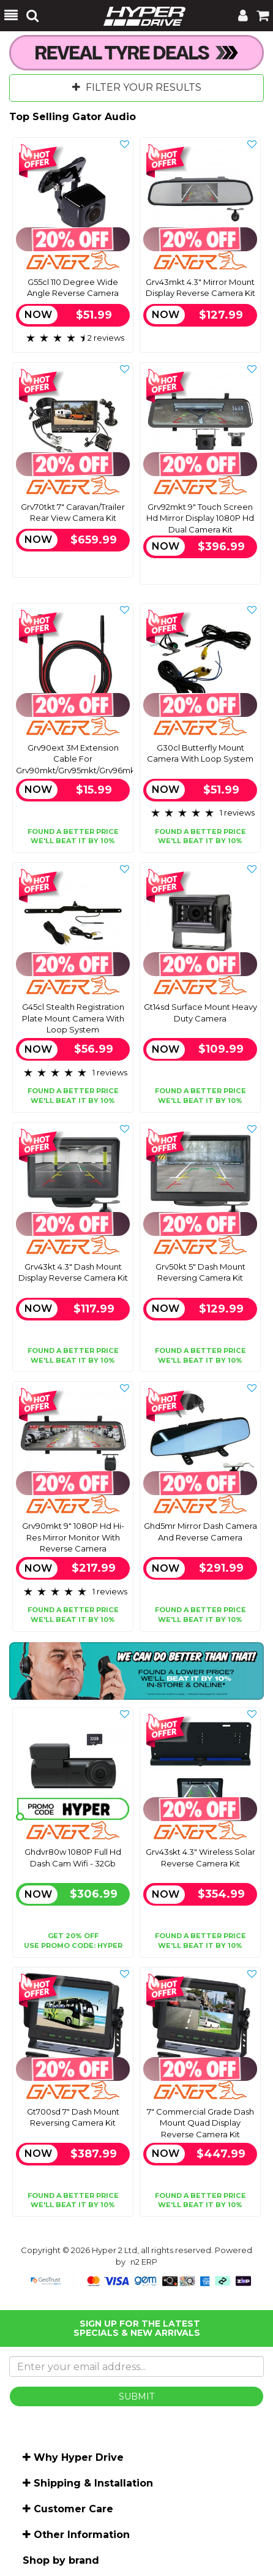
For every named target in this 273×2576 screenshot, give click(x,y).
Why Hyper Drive (79, 2457)
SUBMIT (136, 2396)
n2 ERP (143, 2262)
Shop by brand (61, 2560)
